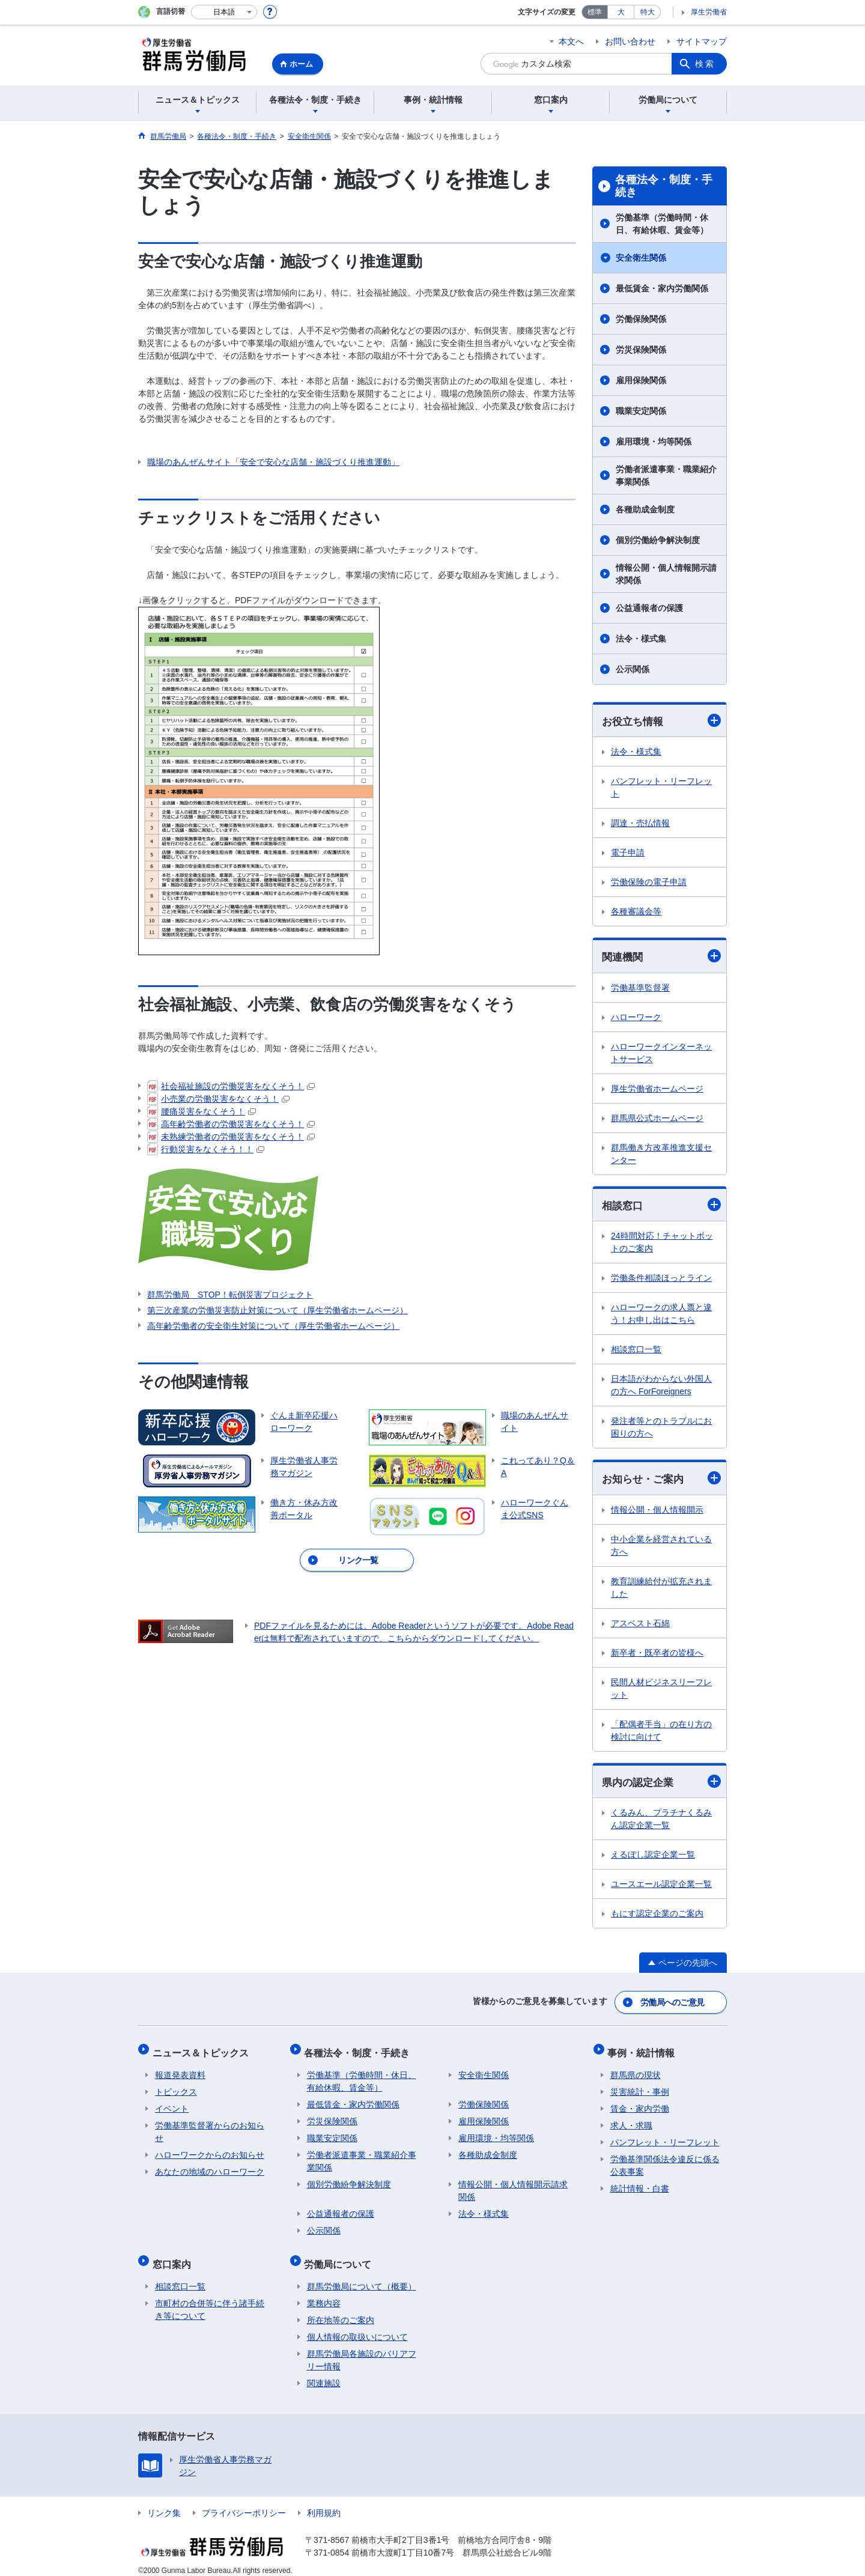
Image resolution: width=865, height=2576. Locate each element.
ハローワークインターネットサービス (661, 1054)
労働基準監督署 (640, 989)
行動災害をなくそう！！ (205, 1149)
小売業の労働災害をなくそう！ (218, 1099)
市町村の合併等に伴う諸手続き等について (209, 2299)
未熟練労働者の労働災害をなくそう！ (231, 1137)
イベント (172, 2104)
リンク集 (164, 2503)
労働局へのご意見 (673, 2003)
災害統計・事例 (639, 2087)
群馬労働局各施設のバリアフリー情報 (361, 2350)
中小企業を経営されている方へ (661, 1548)
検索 (705, 63)
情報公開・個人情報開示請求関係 (666, 574)
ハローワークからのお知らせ (209, 2150)
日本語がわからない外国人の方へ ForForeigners (661, 1387)
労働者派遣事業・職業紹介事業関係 (666, 475)
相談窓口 (661, 1206)
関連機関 (661, 957)
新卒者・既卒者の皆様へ (657, 1655)
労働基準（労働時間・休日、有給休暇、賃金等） (662, 224)
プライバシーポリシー (244, 2503)
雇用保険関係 (641, 380)
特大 (647, 12)
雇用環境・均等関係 (653, 441)
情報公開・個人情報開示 (657, 1512)
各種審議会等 (636, 912)
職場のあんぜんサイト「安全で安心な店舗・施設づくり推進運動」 (273, 462)
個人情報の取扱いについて (357, 2326)
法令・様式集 (641, 638)
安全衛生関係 (641, 258)
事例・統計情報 (644, 2050)
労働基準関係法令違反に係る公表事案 (665, 2160)
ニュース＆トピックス (203, 2050)
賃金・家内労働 (639, 2104)
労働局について (340, 2256)
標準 (594, 12)
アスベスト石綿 (640, 1625)
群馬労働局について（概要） (361, 2276)
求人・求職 (631, 2120)
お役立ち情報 (661, 721)
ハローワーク (636, 1018)
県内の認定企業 (661, 1784)
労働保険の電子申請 (649, 882)
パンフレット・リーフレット (661, 788)
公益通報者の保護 (649, 608)
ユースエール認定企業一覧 (661, 1887)
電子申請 (628, 853)
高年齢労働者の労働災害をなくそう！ (231, 1124)
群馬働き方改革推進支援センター (661, 1155)
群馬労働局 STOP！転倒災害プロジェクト (230, 1294)
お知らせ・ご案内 (661, 1480)
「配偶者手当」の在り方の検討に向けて (661, 1733)
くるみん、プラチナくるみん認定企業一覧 (661, 1822)
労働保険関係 (641, 319)
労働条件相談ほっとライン (661, 1279)
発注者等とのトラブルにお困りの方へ (661, 1429)
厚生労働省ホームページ (657, 1090)
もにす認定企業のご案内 (657, 1916)
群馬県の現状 (635, 2070)
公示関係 (632, 669)
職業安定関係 (641, 411)
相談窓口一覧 (636, 1351)
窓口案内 (174, 2256)
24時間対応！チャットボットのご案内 (662, 1244)
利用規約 (324, 2503)
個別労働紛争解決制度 (658, 540)
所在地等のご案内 (340, 2310)
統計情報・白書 (639, 2184)
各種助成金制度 (645, 509)
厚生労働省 (709, 12)
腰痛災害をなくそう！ (201, 1111)
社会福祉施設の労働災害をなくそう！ (231, 1086)
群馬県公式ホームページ (657, 1119)
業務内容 (324, 2293)
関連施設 (324, 2373)
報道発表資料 (180, 2070)
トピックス (176, 2087)
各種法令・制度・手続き (663, 186)
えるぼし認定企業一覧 (653, 1857)
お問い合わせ (630, 41)
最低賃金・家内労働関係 (662, 288)
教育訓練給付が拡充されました (661, 1590)
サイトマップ (701, 41)
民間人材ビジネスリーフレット (661, 1691)
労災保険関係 (641, 349)
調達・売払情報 (640, 823)
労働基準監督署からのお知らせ (209, 2127)
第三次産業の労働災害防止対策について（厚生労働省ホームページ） (277, 1310)
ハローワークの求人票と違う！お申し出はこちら (661, 1315)
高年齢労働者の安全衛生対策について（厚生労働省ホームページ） (273, 1326)
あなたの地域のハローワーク (209, 2167)
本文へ (571, 41)
